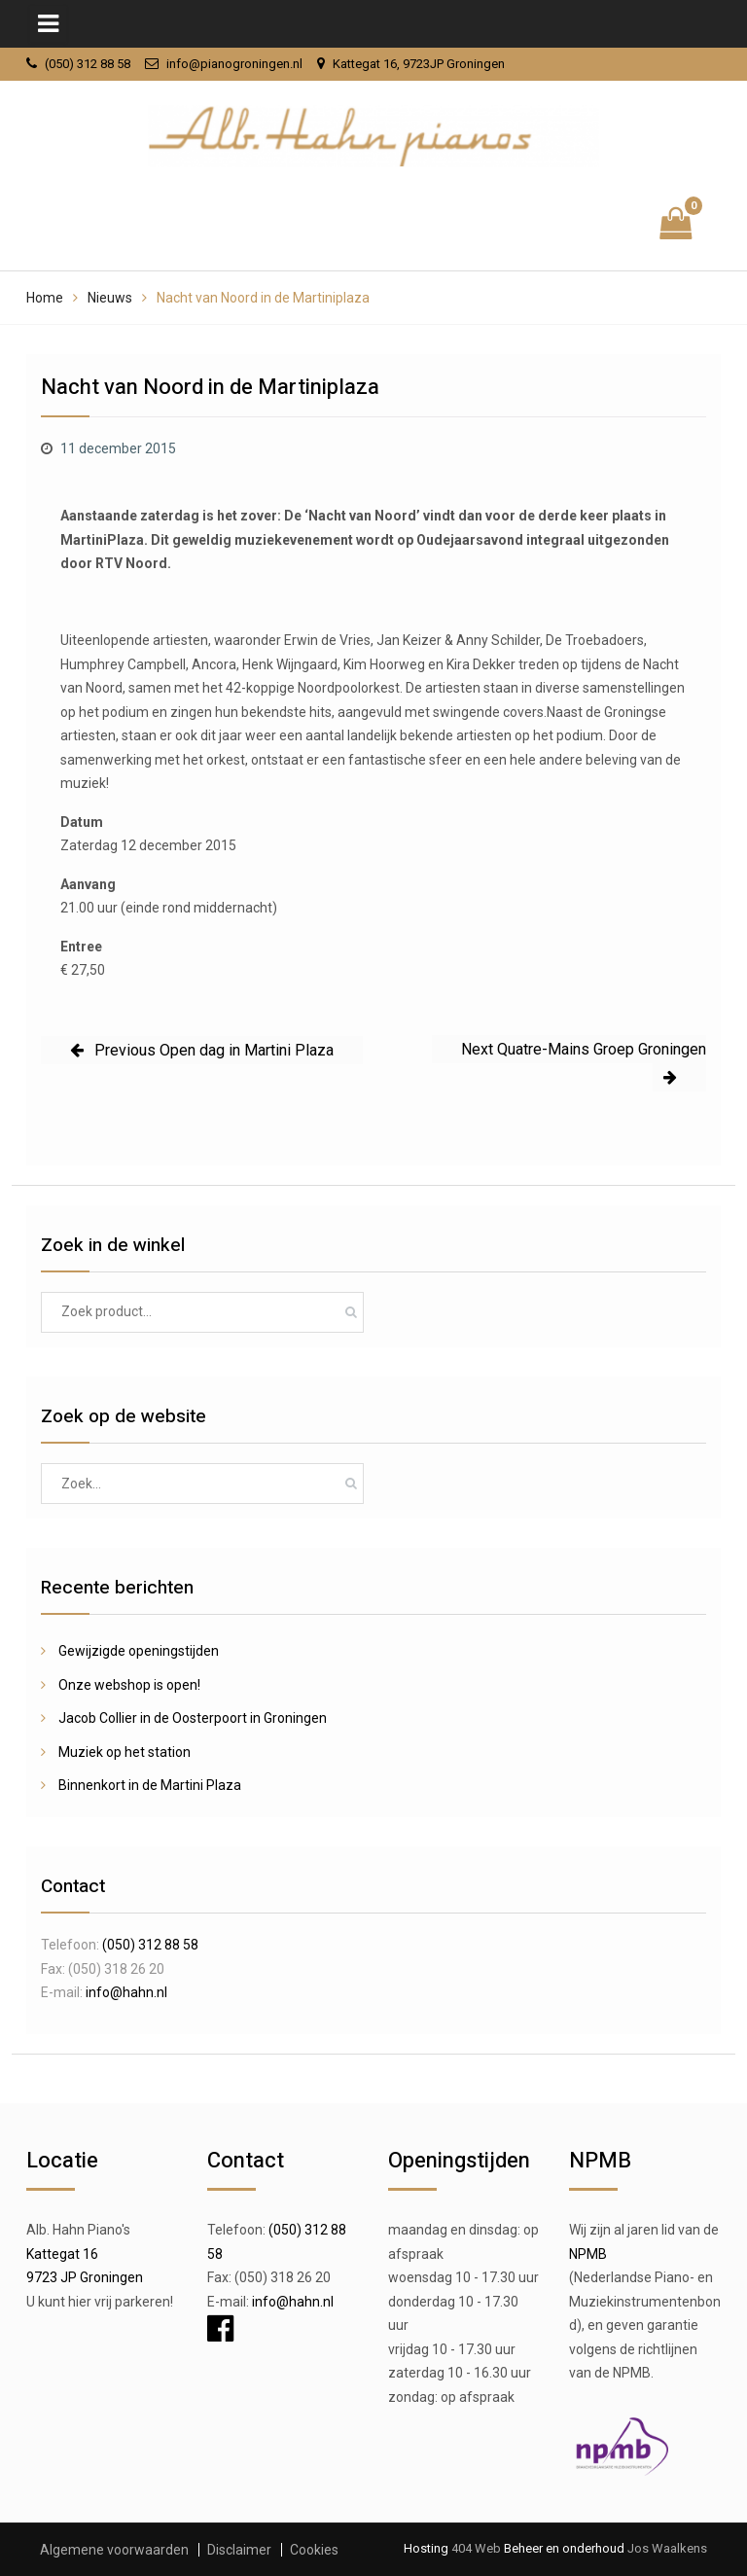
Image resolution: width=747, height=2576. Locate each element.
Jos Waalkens (665, 2548)
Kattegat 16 (62, 2254)
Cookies (314, 2550)
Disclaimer (239, 2550)
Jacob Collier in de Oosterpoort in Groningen (192, 1718)
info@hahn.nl (126, 1992)
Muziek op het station (124, 1752)
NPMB (588, 2254)
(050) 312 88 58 (87, 63)
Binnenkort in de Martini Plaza (149, 1785)
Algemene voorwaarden (114, 2550)
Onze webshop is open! (129, 1685)
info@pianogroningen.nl (234, 63)
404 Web (476, 2548)
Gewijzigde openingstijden (138, 1651)
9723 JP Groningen (84, 2277)
